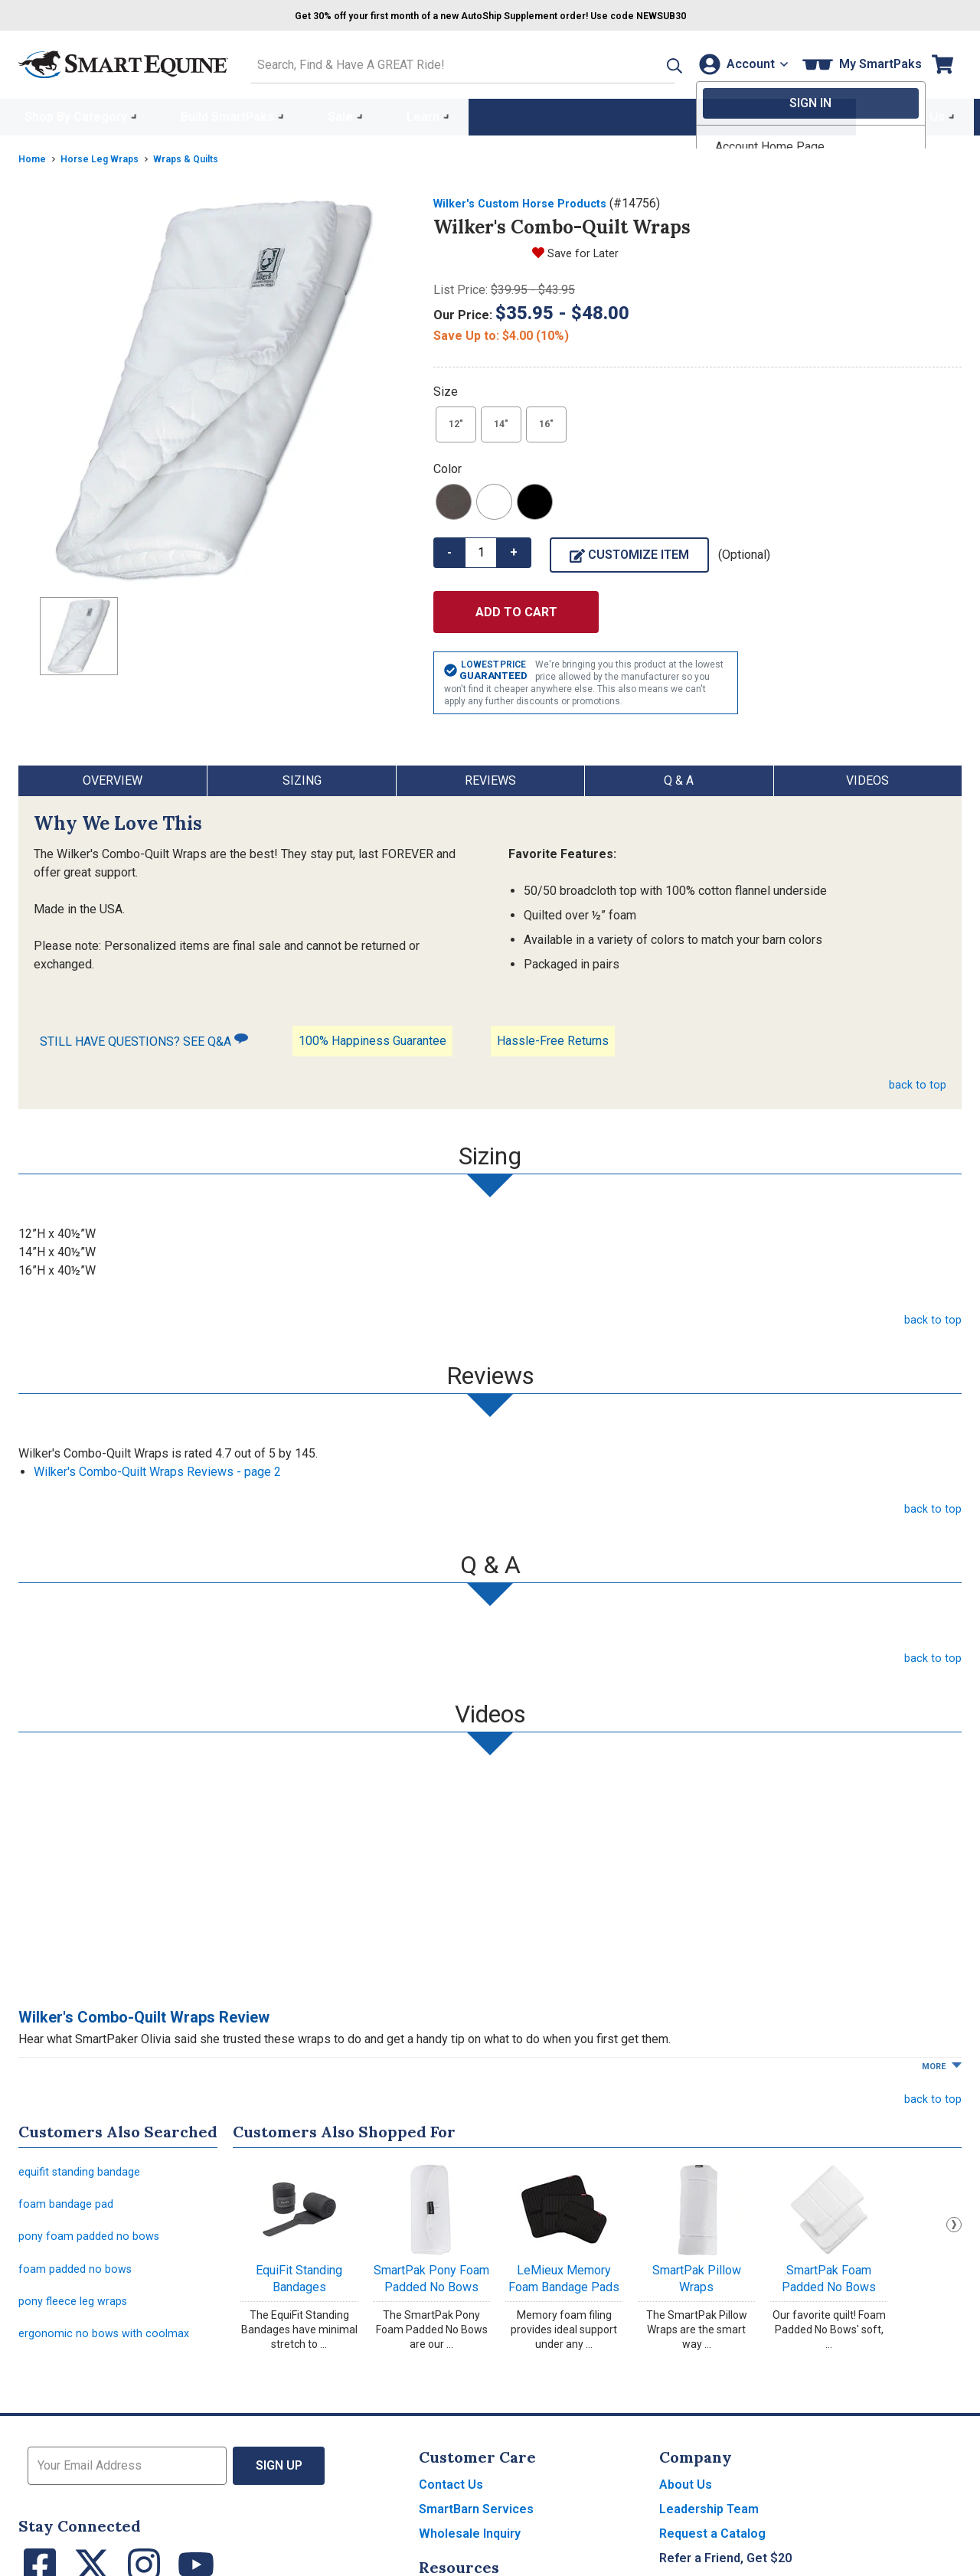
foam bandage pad (68, 2203)
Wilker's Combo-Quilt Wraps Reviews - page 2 (157, 1467)
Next (954, 2220)
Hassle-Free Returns (553, 1036)
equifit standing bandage (84, 2168)
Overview (112, 776)
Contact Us (451, 2496)
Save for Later (585, 248)
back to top (916, 1080)
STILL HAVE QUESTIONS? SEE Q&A (144, 1035)
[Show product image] (213, 385)
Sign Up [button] (279, 2477)
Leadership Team (709, 2521)
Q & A (679, 776)
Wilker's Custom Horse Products (528, 198)
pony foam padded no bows (93, 2239)
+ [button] (514, 547)
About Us (685, 2496)
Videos (867, 776)
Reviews (490, 776)
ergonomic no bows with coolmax (108, 2344)
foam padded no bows (78, 2274)
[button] (645, 62)
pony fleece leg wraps (77, 2309)
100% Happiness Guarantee (372, 1036)
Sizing (302, 776)
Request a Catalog (712, 2545)
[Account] (738, 62)
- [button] (449, 547)
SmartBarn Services (476, 2521)
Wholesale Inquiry (470, 2545)
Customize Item (629, 550)
